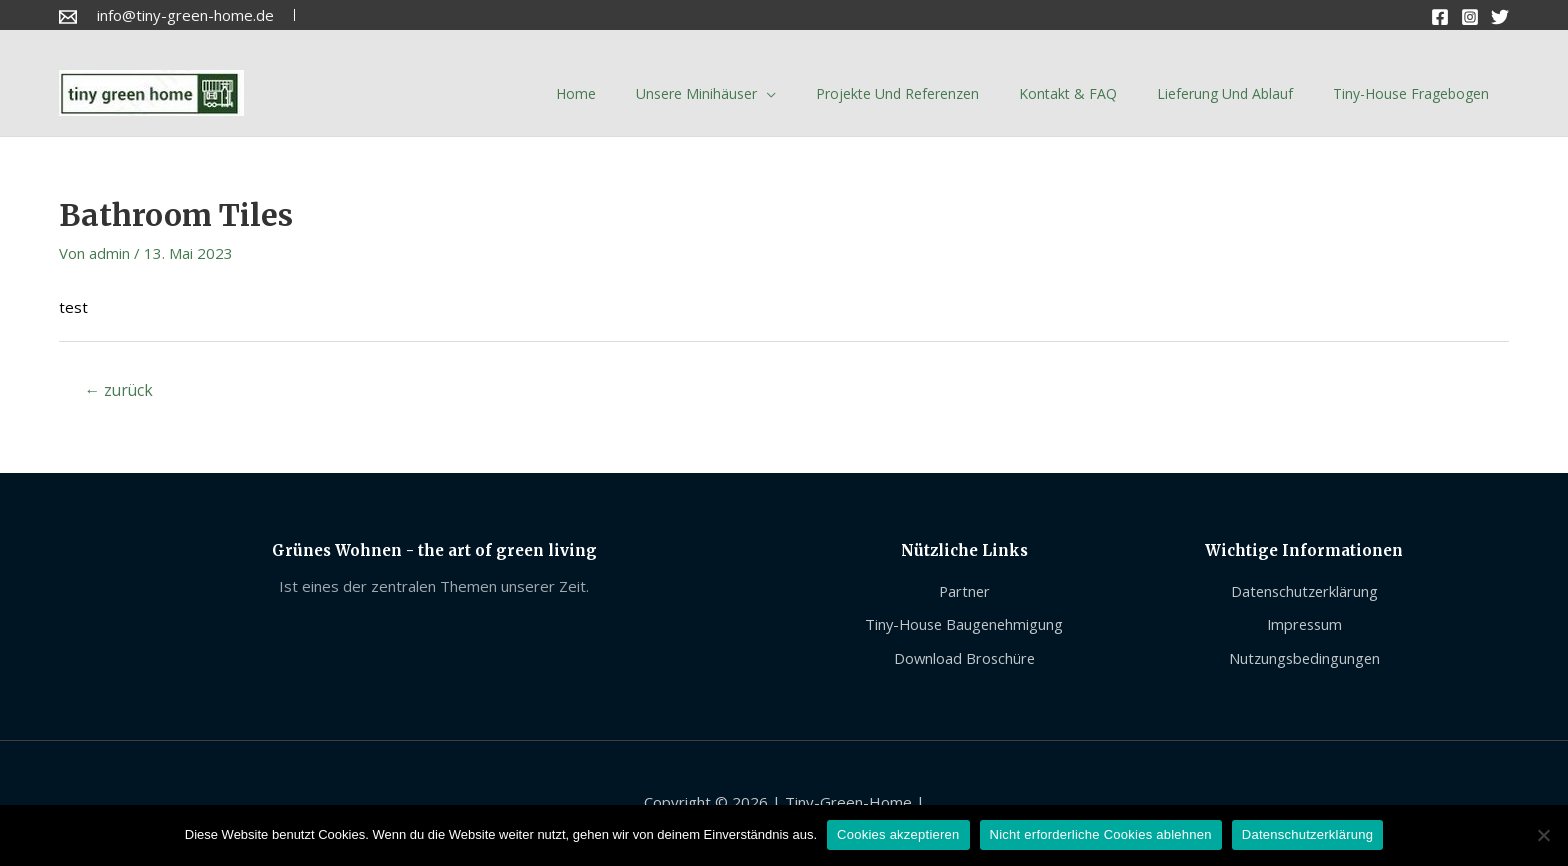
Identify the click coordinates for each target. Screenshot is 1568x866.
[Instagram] (1470, 17)
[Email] (68, 17)
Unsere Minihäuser (696, 93)
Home (576, 93)
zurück (120, 391)
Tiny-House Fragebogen (1411, 93)
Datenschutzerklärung (1307, 834)
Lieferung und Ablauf (1225, 93)
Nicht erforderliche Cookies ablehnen (1101, 834)
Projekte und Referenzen (897, 93)
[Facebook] (1440, 17)
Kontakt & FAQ (1068, 93)
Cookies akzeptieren (898, 834)
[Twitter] (1500, 17)
